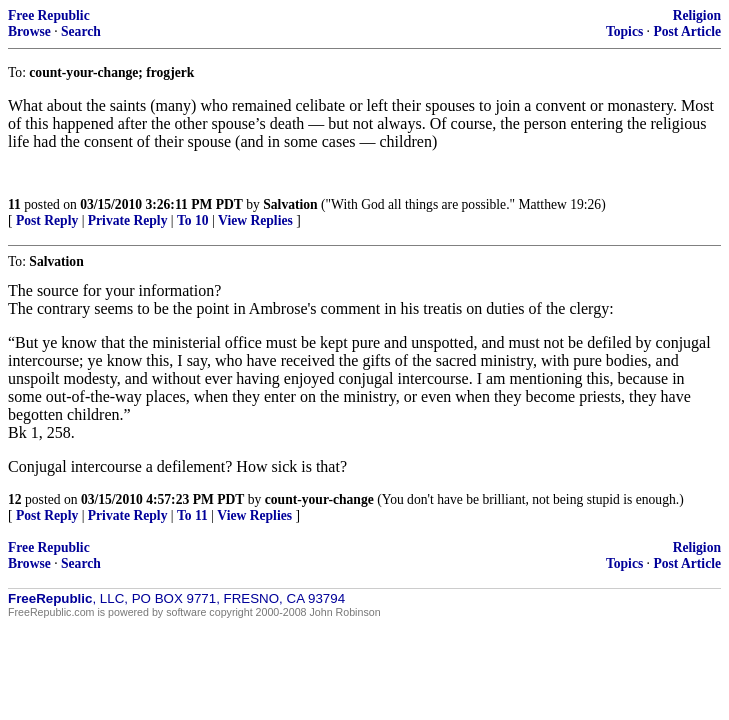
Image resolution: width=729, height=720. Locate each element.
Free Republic (49, 15)
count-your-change (319, 499)
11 (14, 204)
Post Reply (47, 220)
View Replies (255, 220)
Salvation (290, 204)
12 (15, 499)
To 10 (193, 220)
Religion (697, 15)
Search (81, 31)
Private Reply (128, 220)
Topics (624, 31)
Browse (29, 31)
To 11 (192, 515)
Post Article (687, 31)
